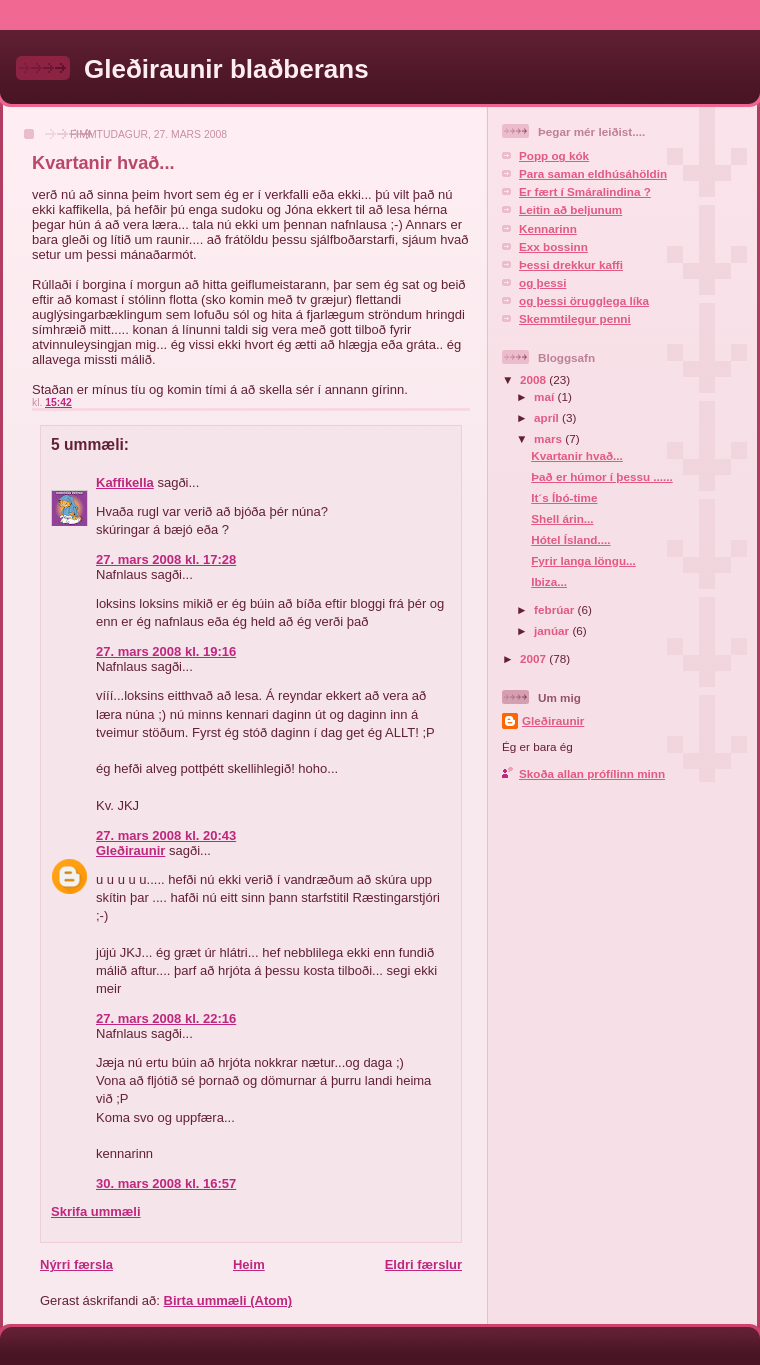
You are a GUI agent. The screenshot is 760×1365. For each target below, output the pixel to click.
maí (545, 396)
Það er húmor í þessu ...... (602, 476)
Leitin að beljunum (570, 209)
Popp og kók (554, 155)
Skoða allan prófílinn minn (592, 773)
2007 (534, 658)
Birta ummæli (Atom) (228, 1300)
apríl (548, 417)
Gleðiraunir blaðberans (226, 69)
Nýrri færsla (76, 1264)
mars (549, 438)
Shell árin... (562, 518)
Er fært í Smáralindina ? (585, 191)
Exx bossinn (553, 246)
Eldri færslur (423, 1264)
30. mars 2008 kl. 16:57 (166, 1183)
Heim (249, 1264)
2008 (534, 379)
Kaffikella (125, 482)
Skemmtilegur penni (575, 318)
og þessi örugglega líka (584, 300)
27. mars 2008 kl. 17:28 (166, 559)
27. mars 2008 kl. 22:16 (166, 1018)
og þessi (542, 282)
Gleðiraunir (130, 850)
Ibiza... (549, 581)
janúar (553, 630)
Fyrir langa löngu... (583, 560)
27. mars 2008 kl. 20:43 (166, 835)
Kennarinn (548, 228)
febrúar (556, 609)
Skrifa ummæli (96, 1211)
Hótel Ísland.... (570, 539)
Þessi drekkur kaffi (571, 264)
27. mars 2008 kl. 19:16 (166, 651)
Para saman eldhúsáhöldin (593, 173)
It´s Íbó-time (564, 497)
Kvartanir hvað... (577, 455)
